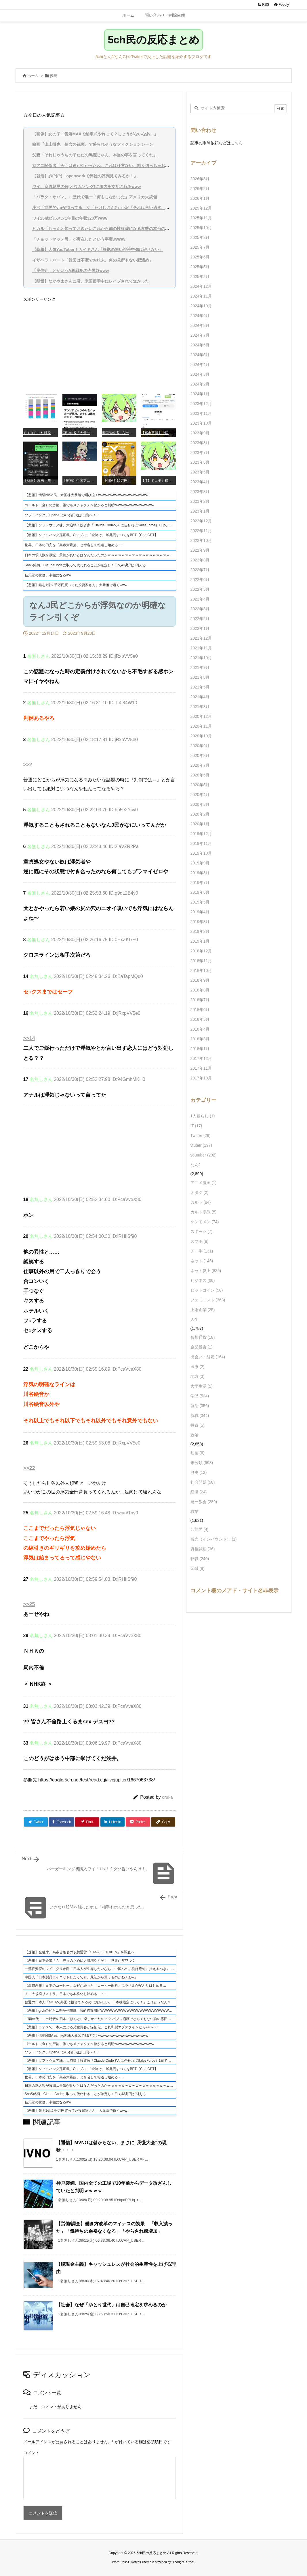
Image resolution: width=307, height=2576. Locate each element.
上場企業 (202, 1309)
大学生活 (201, 1386)
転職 (199, 1558)
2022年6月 (200, 579)
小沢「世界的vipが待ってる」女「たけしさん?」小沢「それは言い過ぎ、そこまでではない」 (117, 207)
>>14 (29, 1038)
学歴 (199, 1396)
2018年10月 (201, 970)
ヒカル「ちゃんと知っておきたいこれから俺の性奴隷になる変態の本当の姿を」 (104, 228)
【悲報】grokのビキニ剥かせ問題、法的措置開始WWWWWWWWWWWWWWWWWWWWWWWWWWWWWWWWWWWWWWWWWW (100, 2011)
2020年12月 (201, 716)
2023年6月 (200, 462)
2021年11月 (201, 648)
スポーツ (201, 1231)
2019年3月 (200, 921)
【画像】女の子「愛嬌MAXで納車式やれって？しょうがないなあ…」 (95, 134)
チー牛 (201, 1251)
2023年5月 (200, 472)
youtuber (203, 1155)
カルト (200, 1202)
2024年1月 (200, 394)
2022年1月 (200, 628)
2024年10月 (201, 306)
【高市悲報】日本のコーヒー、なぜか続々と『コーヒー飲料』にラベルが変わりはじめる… (95, 1986)
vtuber (201, 1145)
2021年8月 (200, 677)
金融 (197, 1568)
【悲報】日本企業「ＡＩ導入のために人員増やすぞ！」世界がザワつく (80, 1961)
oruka (167, 1797)
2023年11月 (201, 413)
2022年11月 (201, 530)
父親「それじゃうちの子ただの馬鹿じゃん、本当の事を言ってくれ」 (94, 155)
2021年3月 (200, 706)
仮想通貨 (202, 1337)
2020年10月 (201, 736)
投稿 (53, 76)
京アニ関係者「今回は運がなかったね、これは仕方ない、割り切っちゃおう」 (102, 165)
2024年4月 (200, 364)
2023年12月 (201, 403)
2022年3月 (200, 609)
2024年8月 (200, 325)
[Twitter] (36, 1822)
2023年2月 (200, 501)
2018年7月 (200, 1000)
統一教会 (203, 1501)
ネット (201, 1261)
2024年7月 (200, 335)
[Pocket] (138, 1822)
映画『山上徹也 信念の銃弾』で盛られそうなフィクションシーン (92, 144)
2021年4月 (200, 697)
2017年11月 (201, 1068)
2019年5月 (200, 902)
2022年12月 (201, 521)
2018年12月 (201, 951)
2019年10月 (201, 853)
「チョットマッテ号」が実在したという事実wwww (78, 239)
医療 (197, 1366)
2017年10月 (201, 1078)
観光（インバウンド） (213, 1539)
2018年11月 (201, 960)
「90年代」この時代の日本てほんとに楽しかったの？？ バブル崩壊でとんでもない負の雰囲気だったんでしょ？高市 (100, 2019)
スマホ (199, 1241)
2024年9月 (200, 315)
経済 (198, 1492)
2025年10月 (201, 227)
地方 (197, 1376)
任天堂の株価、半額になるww (48, 575)
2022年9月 (200, 550)
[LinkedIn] (112, 1822)
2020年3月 (200, 804)
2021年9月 (200, 667)
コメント (31, 2452)
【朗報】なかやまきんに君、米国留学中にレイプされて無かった (90, 281)
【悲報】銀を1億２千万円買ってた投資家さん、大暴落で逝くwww (76, 585)
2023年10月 (201, 423)
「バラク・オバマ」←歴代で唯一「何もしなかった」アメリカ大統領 (94, 197)
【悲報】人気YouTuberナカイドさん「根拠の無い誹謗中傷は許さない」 (97, 249)
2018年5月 (200, 1019)
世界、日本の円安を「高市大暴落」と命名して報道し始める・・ (75, 545)
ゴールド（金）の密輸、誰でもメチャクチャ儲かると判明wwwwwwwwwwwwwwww (90, 505)
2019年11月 (201, 843)
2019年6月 (200, 892)
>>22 (29, 1468)
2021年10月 (201, 657)
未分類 (201, 1462)
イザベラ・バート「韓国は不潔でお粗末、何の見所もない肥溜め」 (92, 260)
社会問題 (202, 1482)
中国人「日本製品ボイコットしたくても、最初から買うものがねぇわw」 (81, 1977)
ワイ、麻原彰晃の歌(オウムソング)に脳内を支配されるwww (86, 186)
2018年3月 (200, 1039)
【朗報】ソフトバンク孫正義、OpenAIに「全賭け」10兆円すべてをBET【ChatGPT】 (91, 535)
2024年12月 (201, 286)
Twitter (200, 1135)
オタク (199, 1192)
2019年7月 (200, 882)
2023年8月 (200, 442)
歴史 (198, 1472)
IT (196, 1125)
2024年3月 (200, 374)
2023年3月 (200, 491)
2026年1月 (200, 198)
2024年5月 (200, 354)
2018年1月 (200, 1048)
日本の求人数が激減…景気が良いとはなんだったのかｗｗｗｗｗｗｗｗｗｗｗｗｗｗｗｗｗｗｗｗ (100, 555)
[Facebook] (61, 1822)
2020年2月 (200, 814)
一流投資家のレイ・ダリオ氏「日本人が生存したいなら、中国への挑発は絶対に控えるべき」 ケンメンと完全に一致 (100, 1969)
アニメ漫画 (203, 1182)
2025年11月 (201, 218)
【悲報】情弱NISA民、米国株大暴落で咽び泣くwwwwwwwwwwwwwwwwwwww (86, 495)
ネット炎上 (205, 1270)
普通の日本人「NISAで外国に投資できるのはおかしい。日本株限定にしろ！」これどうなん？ (98, 2002)
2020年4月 (200, 794)
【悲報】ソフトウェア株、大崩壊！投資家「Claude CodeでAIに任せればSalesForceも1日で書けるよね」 (100, 525)
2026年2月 (200, 188)
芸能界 (199, 1529)
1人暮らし (202, 1116)
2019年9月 (200, 863)
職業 (194, 1511)
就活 (199, 1405)
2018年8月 (200, 990)
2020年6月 (200, 775)
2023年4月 (200, 481)
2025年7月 (200, 247)
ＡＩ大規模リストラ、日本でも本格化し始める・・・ (66, 1994)
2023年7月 (200, 452)
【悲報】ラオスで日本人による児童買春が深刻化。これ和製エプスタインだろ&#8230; (92, 2027)
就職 (199, 1415)
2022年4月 (200, 599)
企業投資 (201, 1347)
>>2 (27, 765)
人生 (194, 1319)
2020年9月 (200, 745)
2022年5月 (200, 589)
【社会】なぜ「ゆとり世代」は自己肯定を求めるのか (111, 2304)
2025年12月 (201, 208)
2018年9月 (200, 980)
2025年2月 (200, 276)
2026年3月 (200, 179)
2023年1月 (200, 511)
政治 (194, 1435)
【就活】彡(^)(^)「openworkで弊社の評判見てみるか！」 (85, 176)
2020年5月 (200, 784)
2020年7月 (200, 765)
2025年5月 (200, 266)
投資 (197, 1425)
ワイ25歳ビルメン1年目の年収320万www (69, 218)
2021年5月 (200, 687)
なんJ (195, 1165)
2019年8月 (200, 872)
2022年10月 (201, 540)
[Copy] (163, 1822)
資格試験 (202, 1549)
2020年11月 (201, 726)
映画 (197, 1453)
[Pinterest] (87, 1822)
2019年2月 (200, 931)
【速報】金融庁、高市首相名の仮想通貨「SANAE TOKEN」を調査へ (80, 1952)
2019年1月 (200, 941)
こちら (237, 143)
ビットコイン (206, 1290)
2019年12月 (201, 833)
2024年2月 (200, 384)
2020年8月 (200, 755)
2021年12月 (201, 638)
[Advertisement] (99, 345)
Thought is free (183, 2562)
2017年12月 (201, 1058)
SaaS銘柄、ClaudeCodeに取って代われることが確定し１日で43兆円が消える (85, 565)
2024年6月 (200, 345)
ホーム (33, 76)
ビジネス (202, 1280)
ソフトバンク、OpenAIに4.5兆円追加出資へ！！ (62, 515)
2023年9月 (200, 433)
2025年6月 (200, 257)
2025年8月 (200, 237)
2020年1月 (200, 824)
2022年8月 (200, 560)
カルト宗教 (203, 1212)
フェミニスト (207, 1300)
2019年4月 (200, 912)
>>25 (29, 1604)
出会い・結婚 (207, 1357)
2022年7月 (200, 569)
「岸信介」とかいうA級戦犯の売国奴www (70, 270)
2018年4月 (200, 1029)
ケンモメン (204, 1221)
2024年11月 (201, 296)
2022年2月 (200, 618)
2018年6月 (200, 1009)
